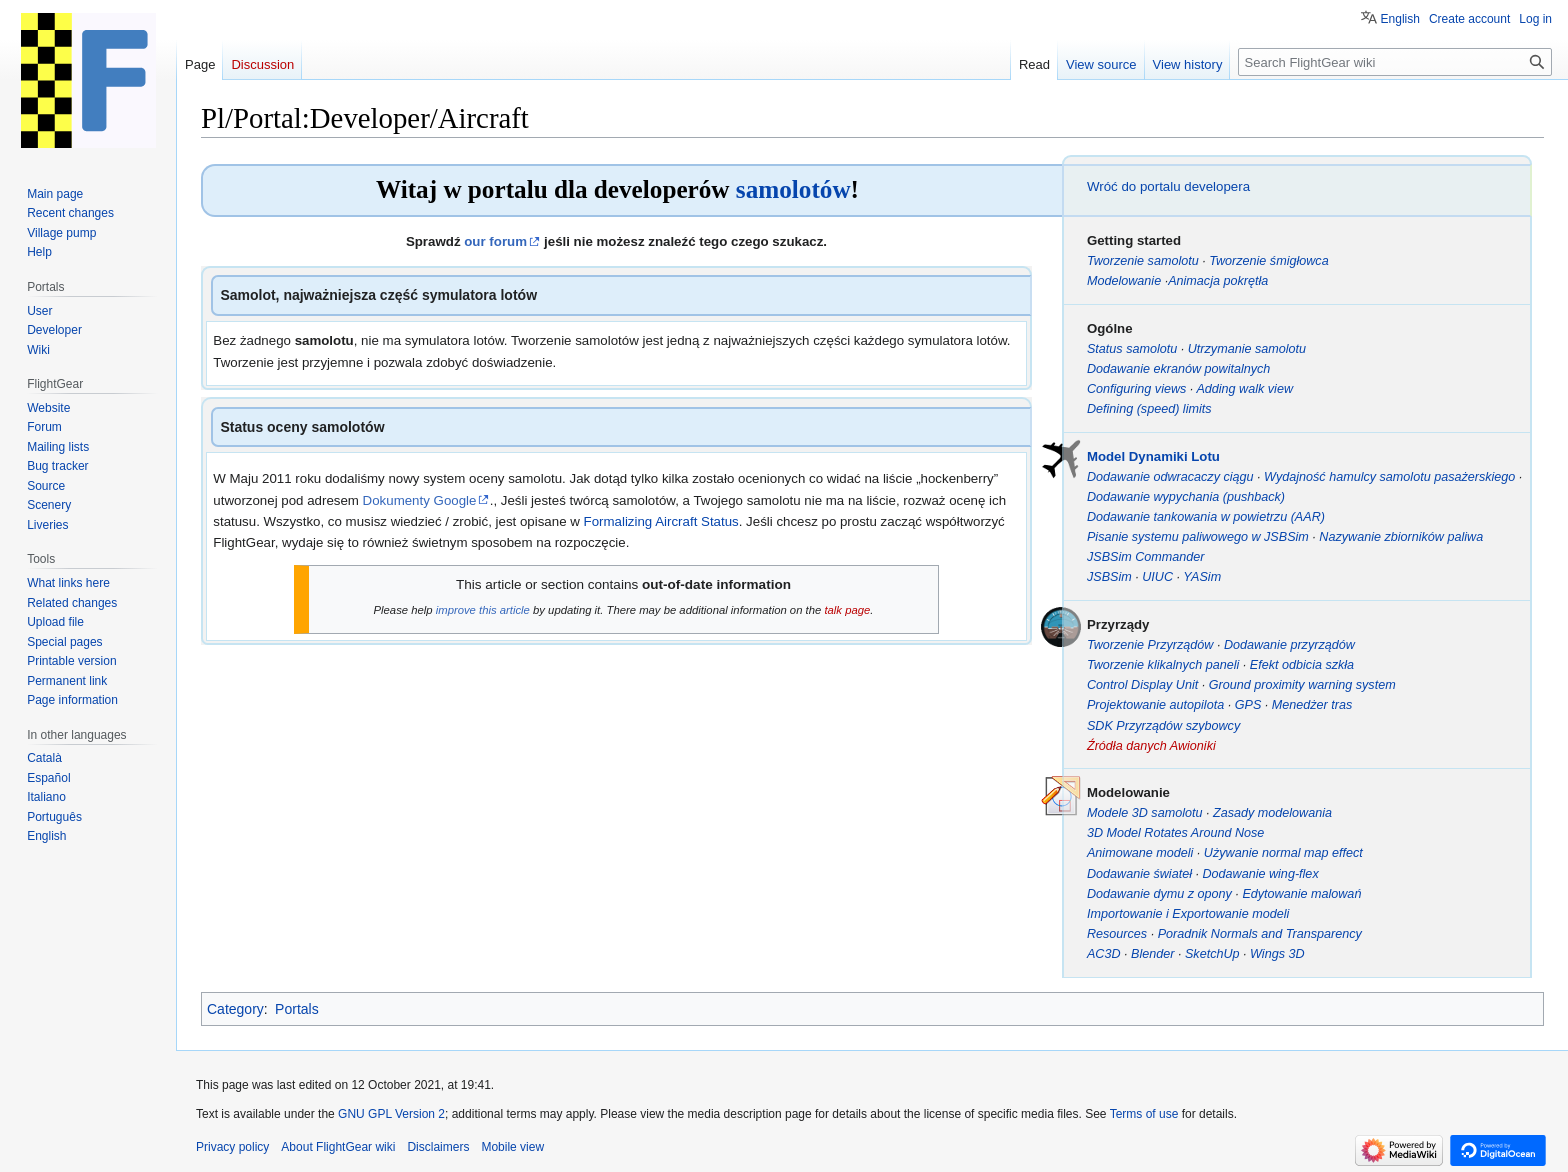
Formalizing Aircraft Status (661, 521)
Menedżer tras (1312, 705)
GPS (1248, 705)
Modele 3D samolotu (1145, 813)
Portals (297, 1009)
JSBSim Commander (1146, 557)
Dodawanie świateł (1139, 874)
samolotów (793, 189)
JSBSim (1109, 577)
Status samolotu (1132, 349)
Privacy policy (232, 1147)
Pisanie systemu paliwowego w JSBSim (1198, 537)
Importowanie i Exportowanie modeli (1188, 914)
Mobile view (512, 1147)
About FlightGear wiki (338, 1147)
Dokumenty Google (420, 500)
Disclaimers (438, 1147)
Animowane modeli (1140, 853)
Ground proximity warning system (1302, 685)
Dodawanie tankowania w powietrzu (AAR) (1206, 517)
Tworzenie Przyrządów (1150, 645)
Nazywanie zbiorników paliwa (1401, 537)
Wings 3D (1277, 954)
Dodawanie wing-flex (1260, 874)
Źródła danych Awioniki (1151, 746)
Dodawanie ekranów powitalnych (1178, 369)
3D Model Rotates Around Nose (1175, 833)
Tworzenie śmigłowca (1268, 261)
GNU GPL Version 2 (391, 1114)
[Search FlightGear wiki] (1395, 62)
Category (235, 1009)
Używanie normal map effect (1283, 853)
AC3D (1104, 954)
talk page (847, 610)
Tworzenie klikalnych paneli (1163, 665)
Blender (1152, 954)
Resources (1117, 934)
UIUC (1157, 577)
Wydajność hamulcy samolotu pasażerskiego (1389, 477)
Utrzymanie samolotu (1247, 349)
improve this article (483, 610)
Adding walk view (1244, 389)
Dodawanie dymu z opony (1159, 894)
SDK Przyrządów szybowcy (1163, 726)
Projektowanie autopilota (1155, 705)
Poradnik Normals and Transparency (1260, 934)
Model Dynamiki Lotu (1153, 456)
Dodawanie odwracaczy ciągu (1170, 477)
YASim (1202, 577)
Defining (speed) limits (1149, 409)
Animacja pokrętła (1218, 281)
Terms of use (1144, 1114)
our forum (495, 241)
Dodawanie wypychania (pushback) (1186, 497)
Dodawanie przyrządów (1289, 645)
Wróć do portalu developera (1168, 186)
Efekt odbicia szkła (1302, 665)
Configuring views (1136, 389)
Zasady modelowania (1272, 813)
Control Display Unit (1142, 685)
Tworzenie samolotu (1143, 261)
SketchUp (1212, 954)
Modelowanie (1124, 281)
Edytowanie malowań (1301, 894)
